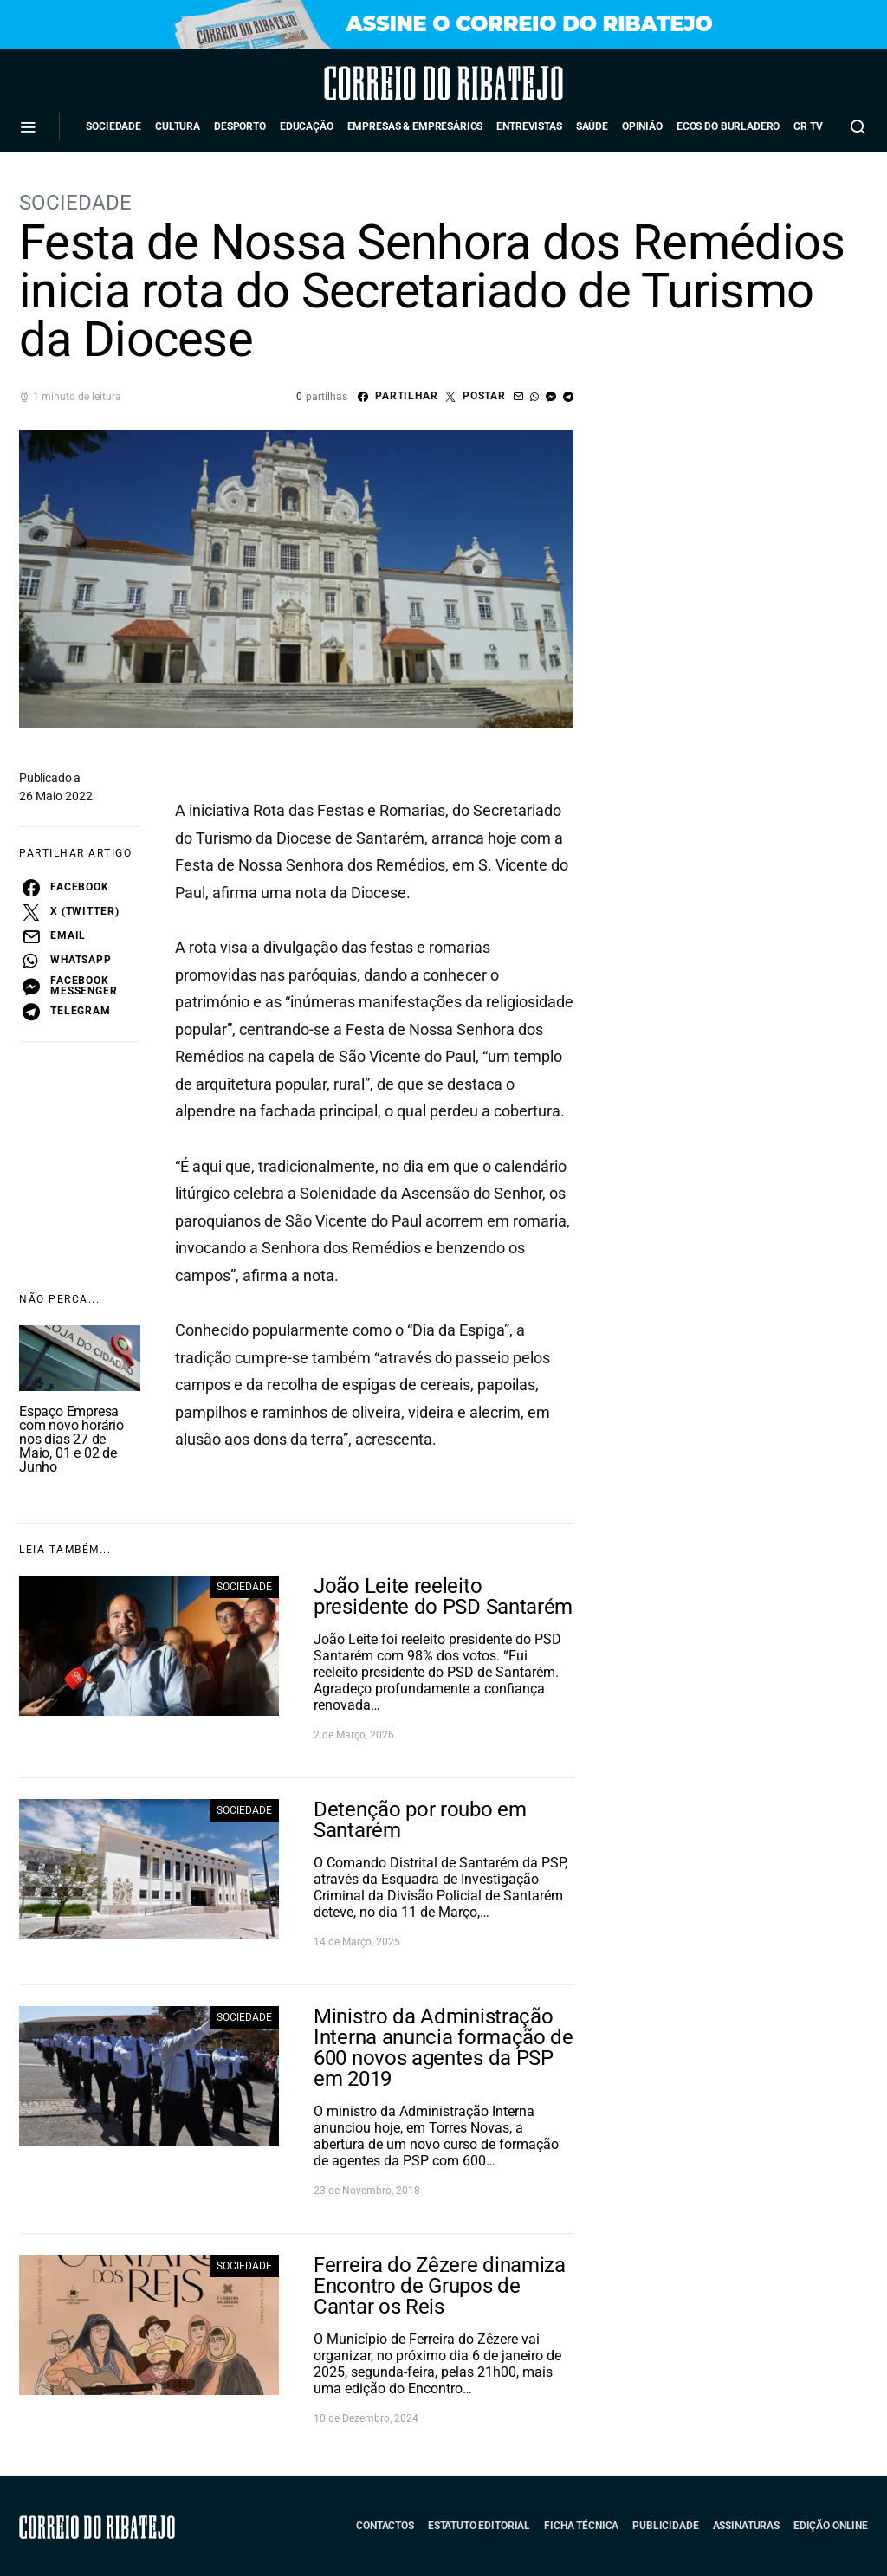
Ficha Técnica (581, 2526)
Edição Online (830, 2526)
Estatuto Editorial (479, 2526)
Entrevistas (528, 126)
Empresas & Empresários (415, 126)
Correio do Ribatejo (395, 83)
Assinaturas (746, 2526)
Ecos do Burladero (728, 126)
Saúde (592, 126)
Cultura (177, 126)
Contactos (385, 2526)
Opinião (642, 126)
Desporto (240, 126)
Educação (306, 126)
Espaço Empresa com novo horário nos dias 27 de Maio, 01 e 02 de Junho (71, 1439)
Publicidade (665, 2526)
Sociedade (113, 126)
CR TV (807, 126)
